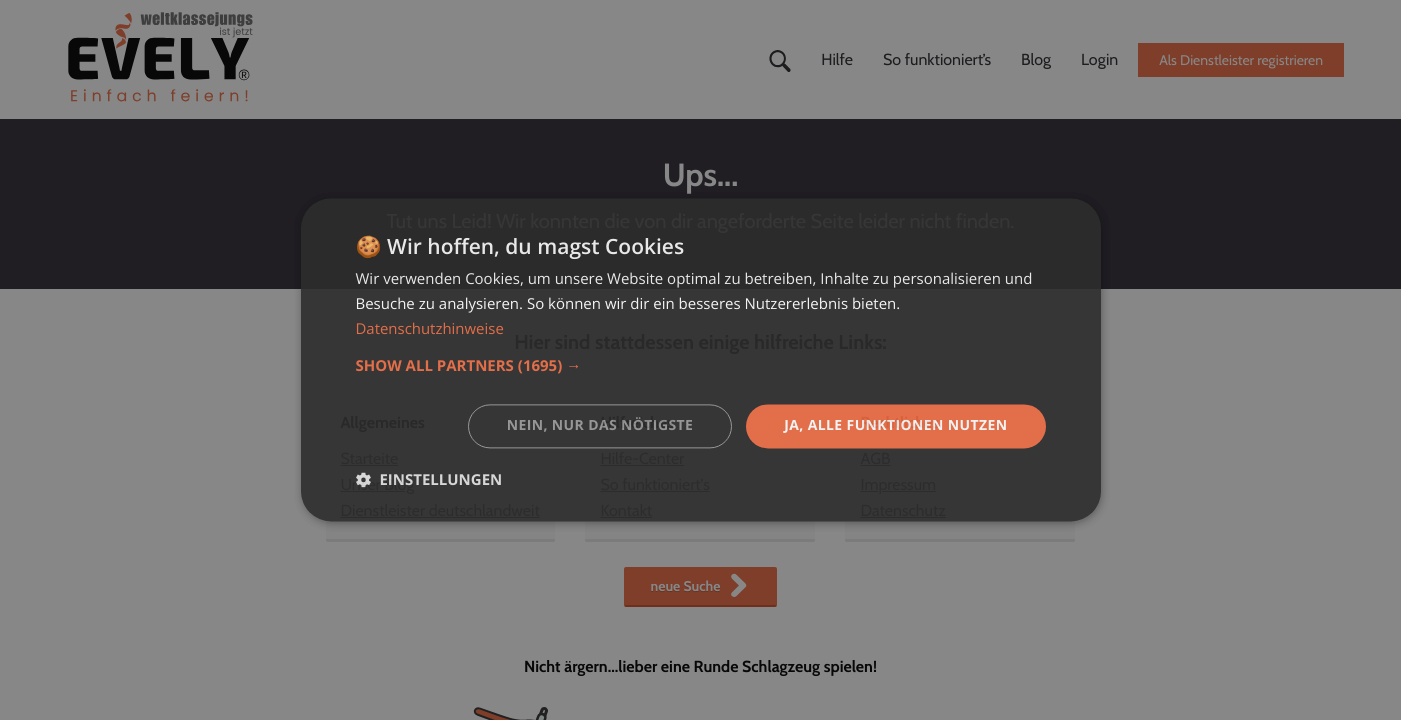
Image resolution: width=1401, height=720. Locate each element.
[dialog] (701, 359)
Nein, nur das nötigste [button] (599, 425)
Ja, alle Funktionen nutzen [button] (896, 425)
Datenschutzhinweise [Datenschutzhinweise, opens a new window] (430, 329)
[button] (701, 366)
